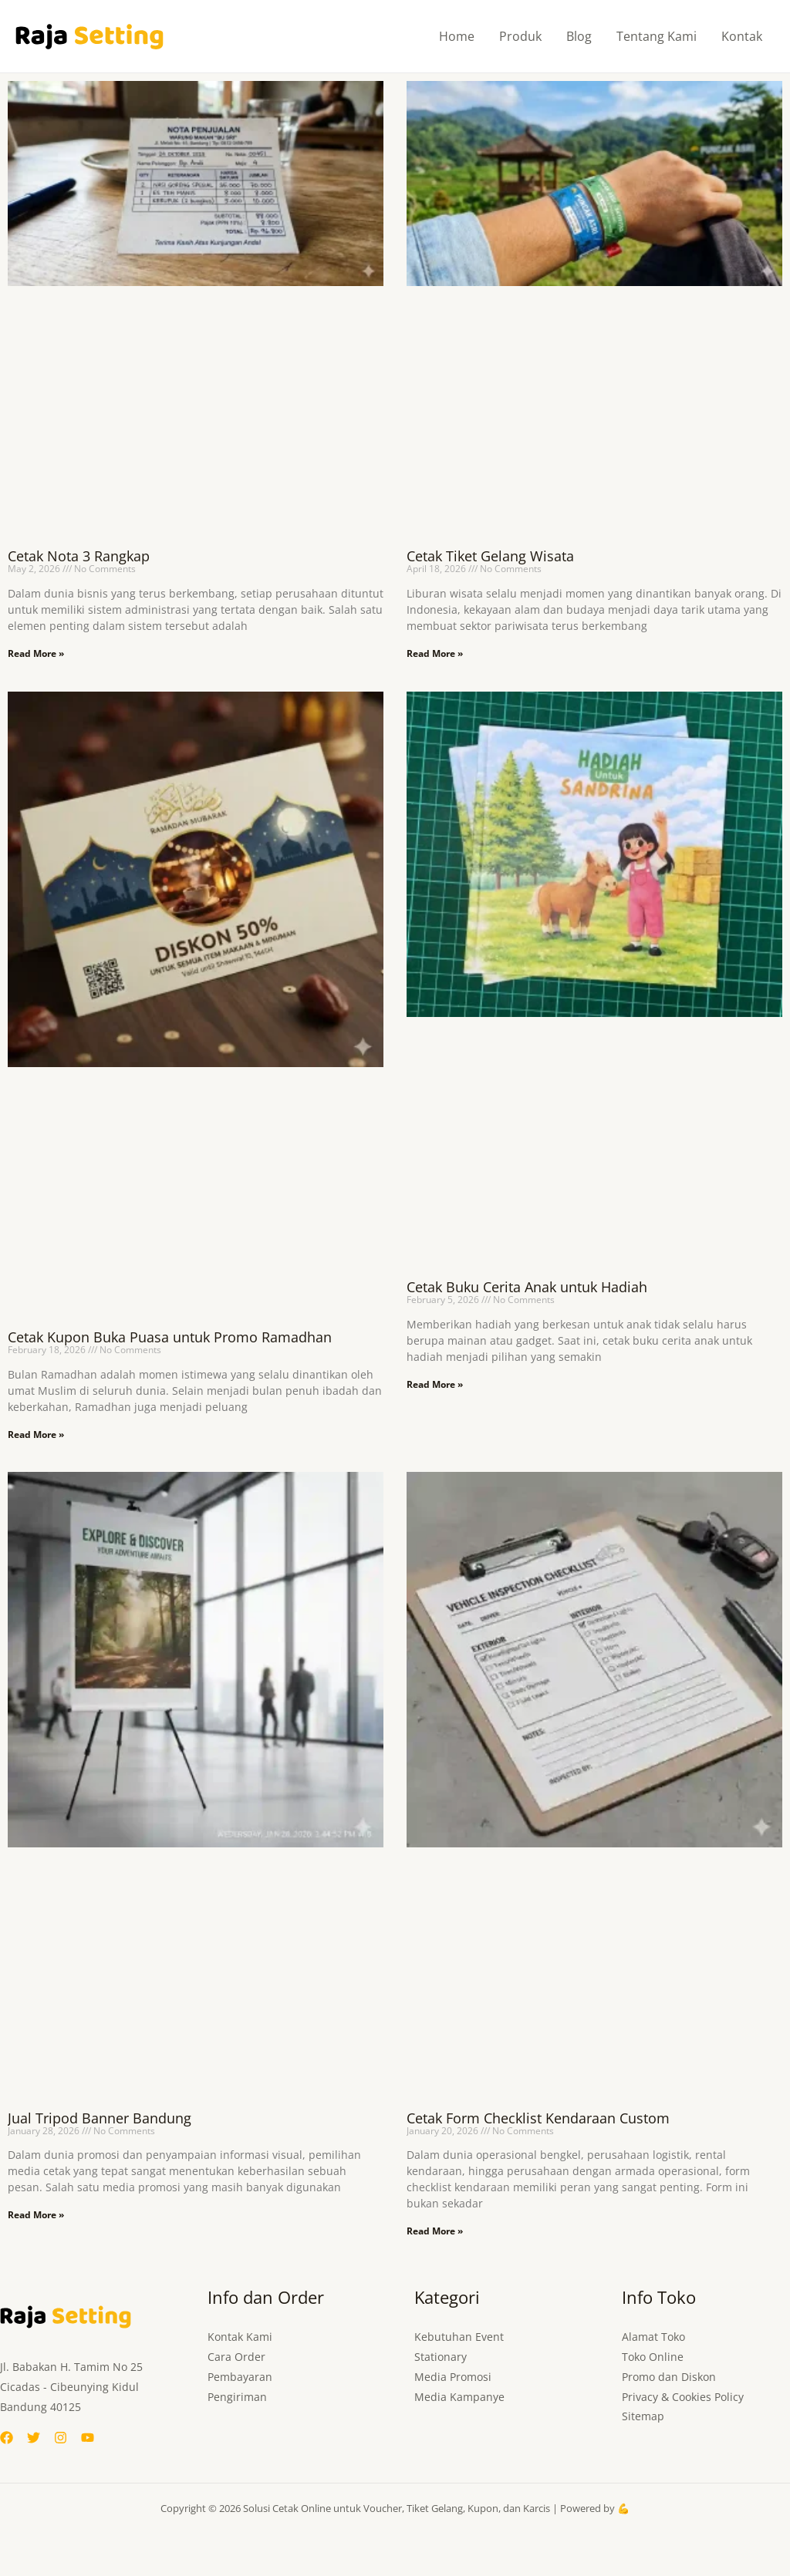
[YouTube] (87, 2437)
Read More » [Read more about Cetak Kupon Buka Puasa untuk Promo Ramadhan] (36, 1434)
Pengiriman (237, 2396)
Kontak (741, 36)
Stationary (440, 2356)
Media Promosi (452, 2376)
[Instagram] (60, 2437)
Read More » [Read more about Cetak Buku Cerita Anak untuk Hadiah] (435, 1384)
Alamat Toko (653, 2336)
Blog (579, 36)
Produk (520, 36)
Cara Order (236, 2356)
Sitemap (643, 2416)
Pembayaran (240, 2376)
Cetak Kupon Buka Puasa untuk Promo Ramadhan (170, 1337)
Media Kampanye (459, 2396)
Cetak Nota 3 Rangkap (79, 556)
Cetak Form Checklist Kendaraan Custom (538, 2118)
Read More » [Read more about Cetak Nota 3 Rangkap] (36, 653)
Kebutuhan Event (459, 2336)
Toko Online (653, 2356)
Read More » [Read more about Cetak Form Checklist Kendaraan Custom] (435, 2231)
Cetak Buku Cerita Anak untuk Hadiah (527, 1287)
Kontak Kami (240, 2336)
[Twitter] (33, 2437)
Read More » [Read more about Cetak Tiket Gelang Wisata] (435, 653)
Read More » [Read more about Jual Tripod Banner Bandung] (36, 2214)
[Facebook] (6, 2437)
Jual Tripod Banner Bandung (99, 2118)
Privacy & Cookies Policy (683, 2396)
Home (456, 36)
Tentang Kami (656, 36)
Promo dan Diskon (669, 2376)
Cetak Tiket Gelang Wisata (490, 556)
